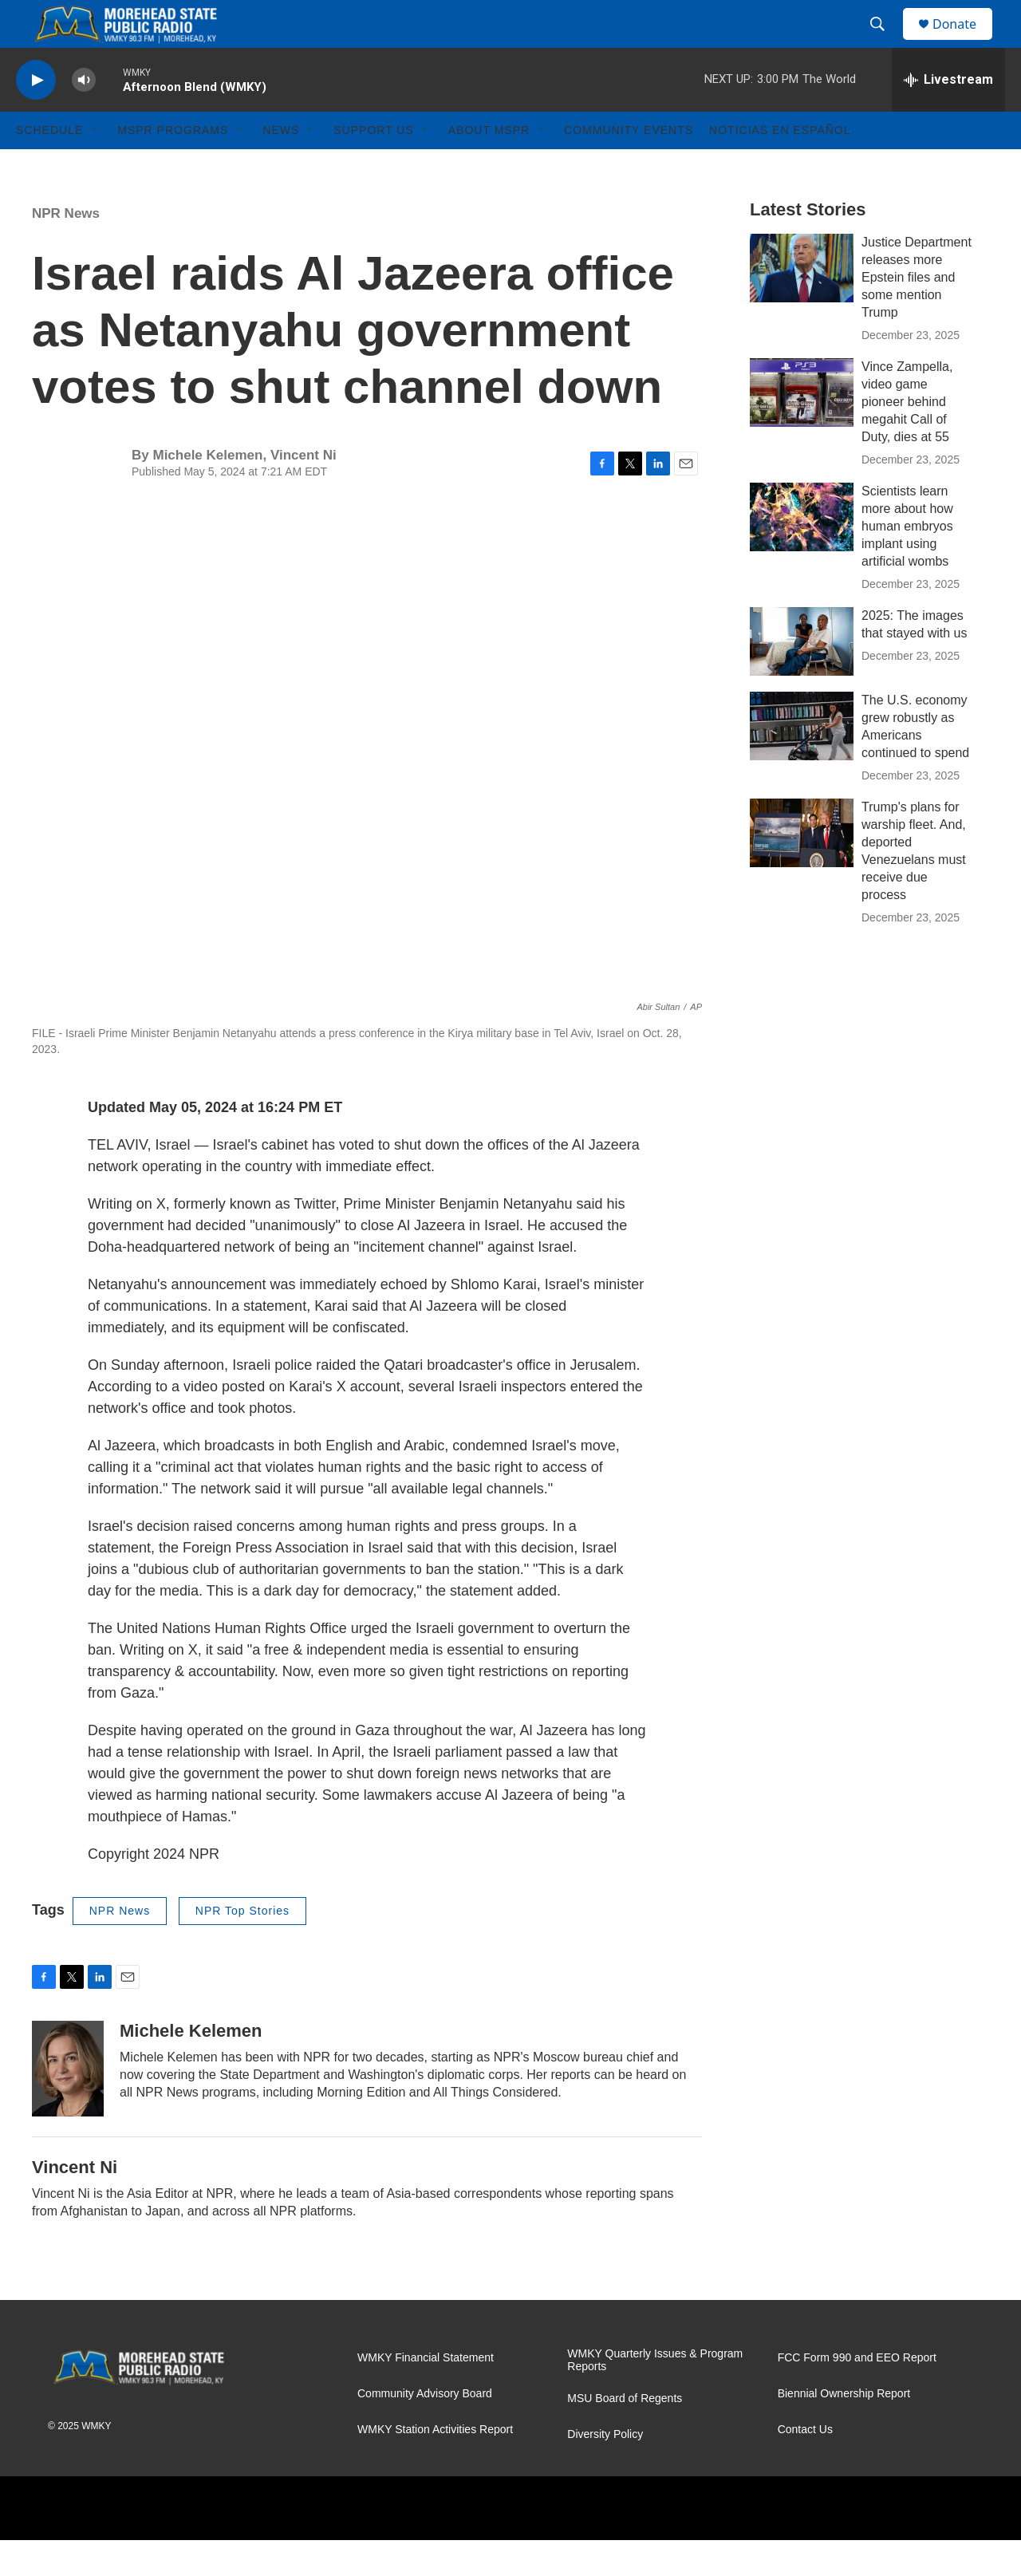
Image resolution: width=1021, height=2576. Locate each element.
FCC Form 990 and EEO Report (857, 2394)
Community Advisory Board (424, 2430)
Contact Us (805, 2465)
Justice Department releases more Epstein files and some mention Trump (916, 313)
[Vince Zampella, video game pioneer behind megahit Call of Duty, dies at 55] (801, 428)
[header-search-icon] (884, 42)
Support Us (373, 166)
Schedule (49, 166)
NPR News (66, 249)
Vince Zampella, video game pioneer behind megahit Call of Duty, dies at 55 (906, 437)
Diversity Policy (605, 2470)
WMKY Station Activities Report (435, 2465)
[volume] (83, 116)
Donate (964, 42)
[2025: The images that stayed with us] (801, 677)
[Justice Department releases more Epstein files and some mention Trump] (801, 304)
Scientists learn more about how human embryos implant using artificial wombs (907, 562)
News (280, 166)
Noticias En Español (779, 166)
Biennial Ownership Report (844, 2430)
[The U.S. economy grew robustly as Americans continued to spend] (801, 762)
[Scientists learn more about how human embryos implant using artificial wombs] (801, 553)
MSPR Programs (172, 166)
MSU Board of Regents (624, 2434)
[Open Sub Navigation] (95, 166)
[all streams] (948, 116)
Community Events (628, 166)
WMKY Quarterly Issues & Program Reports (655, 2396)
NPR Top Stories (242, 1946)
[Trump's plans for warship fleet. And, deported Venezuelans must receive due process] (801, 868)
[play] (36, 116)
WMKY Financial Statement (425, 2394)
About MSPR (489, 166)
